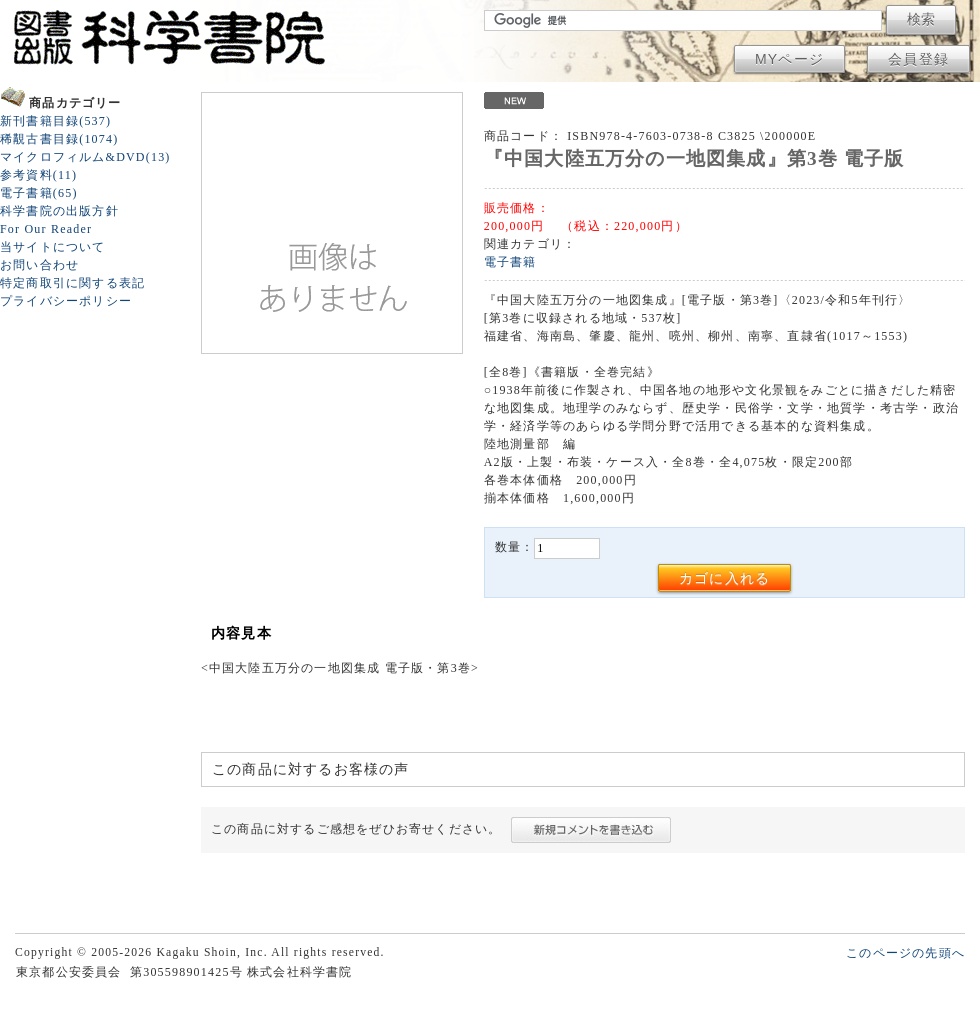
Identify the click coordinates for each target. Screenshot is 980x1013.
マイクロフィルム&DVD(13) (85, 157)
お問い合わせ (39, 265)
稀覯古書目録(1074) (59, 139)
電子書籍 (510, 262)
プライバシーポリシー (66, 301)
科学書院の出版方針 (59, 211)
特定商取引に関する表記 (72, 283)
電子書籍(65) (39, 193)
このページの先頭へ (905, 953)
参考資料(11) (38, 175)
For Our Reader (46, 229)
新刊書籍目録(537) (55, 121)
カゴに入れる (724, 578)
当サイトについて (53, 247)
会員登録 (918, 59)
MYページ (789, 59)
